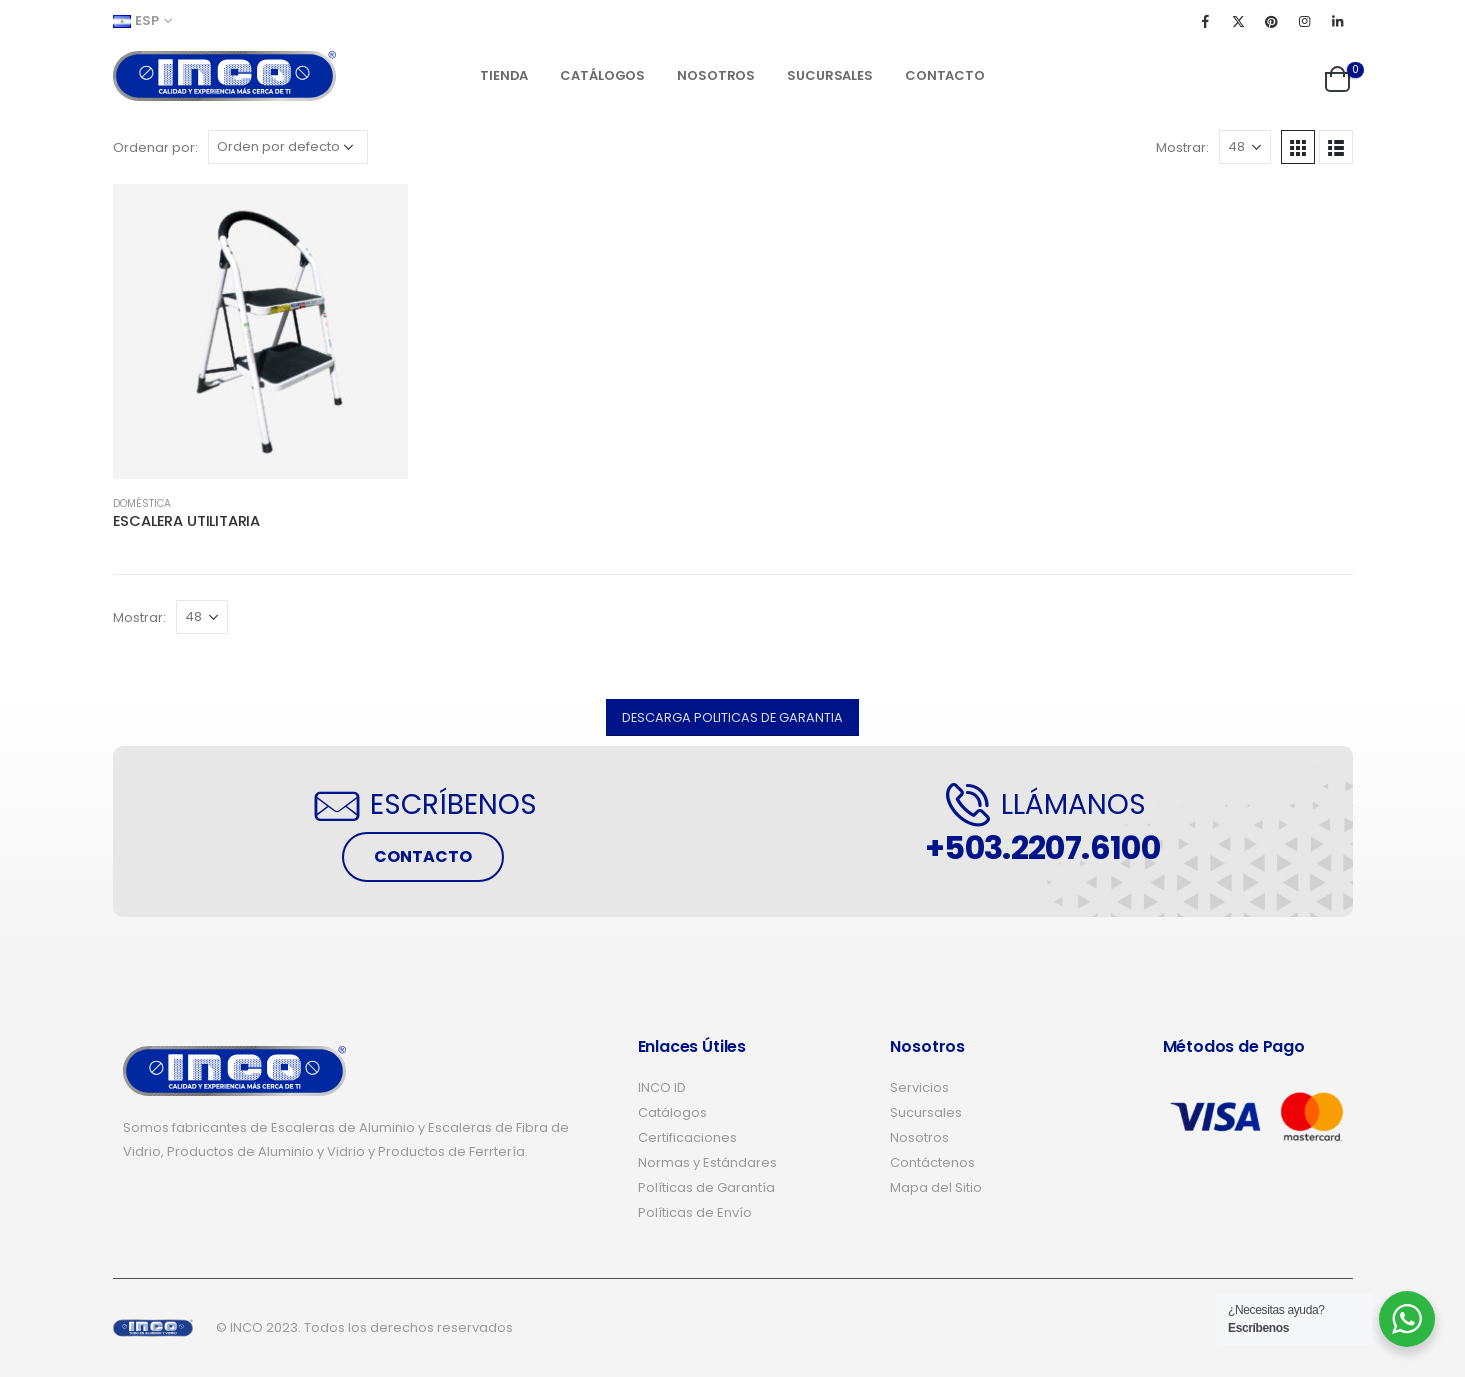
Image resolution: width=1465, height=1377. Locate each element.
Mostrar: (1182, 147)
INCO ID (662, 1087)
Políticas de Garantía (706, 1187)
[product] (260, 331)
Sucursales (830, 75)
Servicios (919, 1087)
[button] (732, 717)
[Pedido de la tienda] (288, 147)
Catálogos (602, 75)
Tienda (504, 75)
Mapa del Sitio (936, 1187)
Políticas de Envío (695, 1212)
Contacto (945, 75)
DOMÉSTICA (142, 503)
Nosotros (716, 75)
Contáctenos (932, 1162)
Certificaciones (687, 1137)
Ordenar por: (155, 147)
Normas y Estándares (707, 1162)
